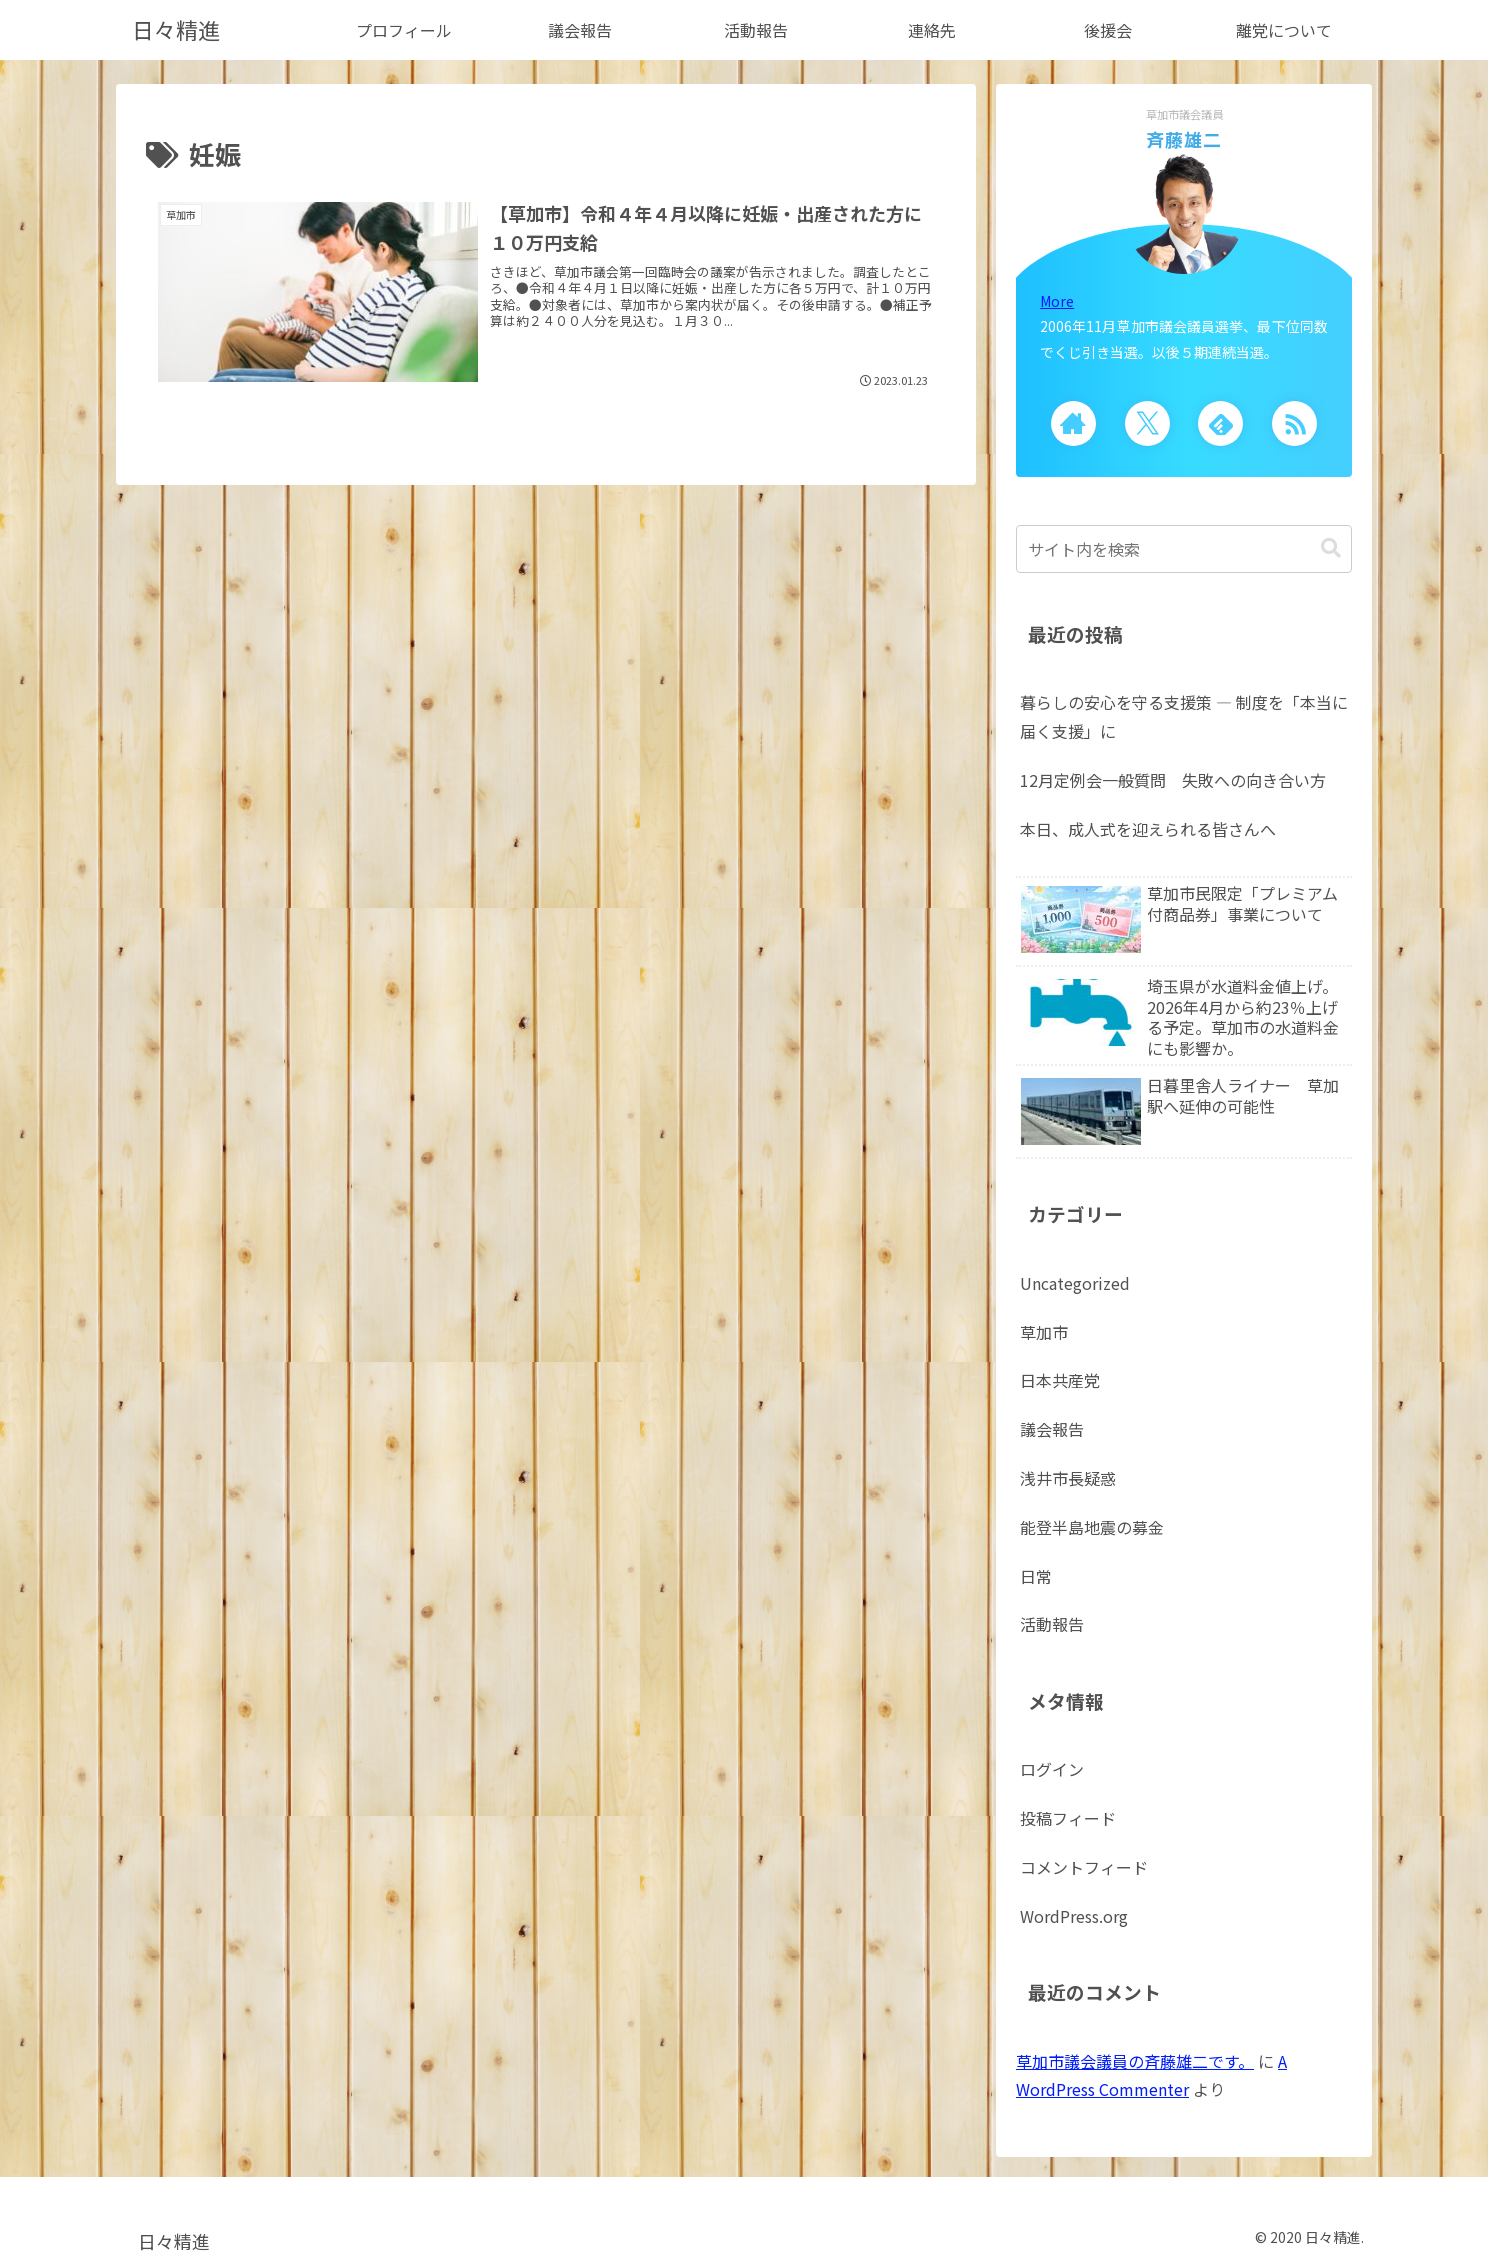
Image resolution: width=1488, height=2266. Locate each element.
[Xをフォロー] (1147, 423)
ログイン (1052, 1769)
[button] (1331, 548)
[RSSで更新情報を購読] (1294, 423)
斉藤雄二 (1184, 139)
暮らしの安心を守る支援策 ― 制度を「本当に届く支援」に (1184, 716)
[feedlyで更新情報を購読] (1220, 423)
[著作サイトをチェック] (1073, 423)
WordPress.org (1074, 1916)
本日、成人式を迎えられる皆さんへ (1148, 829)
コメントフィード (1084, 1867)
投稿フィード (1068, 1818)
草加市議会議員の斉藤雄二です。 (1135, 2061)
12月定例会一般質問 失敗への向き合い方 (1173, 780)
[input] (1184, 549)
